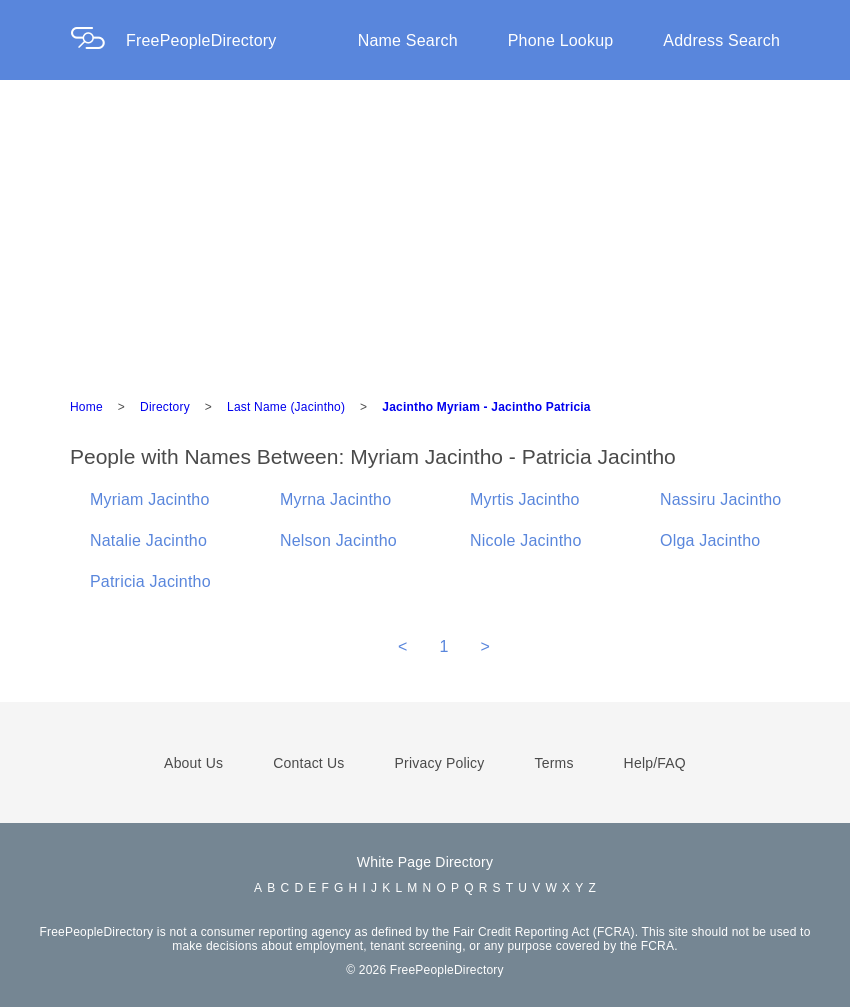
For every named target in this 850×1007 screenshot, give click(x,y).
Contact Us (308, 763)
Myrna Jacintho (335, 499)
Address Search (721, 40)
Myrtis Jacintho (525, 499)
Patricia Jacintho (150, 581)
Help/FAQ (655, 763)
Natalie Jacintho (148, 540)
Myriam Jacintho (149, 499)
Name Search (408, 40)
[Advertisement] (425, 230)
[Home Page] (98, 40)
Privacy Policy (440, 763)
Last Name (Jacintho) (286, 407)
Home (86, 407)
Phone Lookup (561, 40)
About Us (193, 763)
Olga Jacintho (710, 540)
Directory (165, 407)
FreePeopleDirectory (201, 40)
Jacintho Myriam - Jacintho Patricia (486, 407)
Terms (553, 763)
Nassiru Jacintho (720, 499)
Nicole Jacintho (526, 540)
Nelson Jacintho (338, 540)
